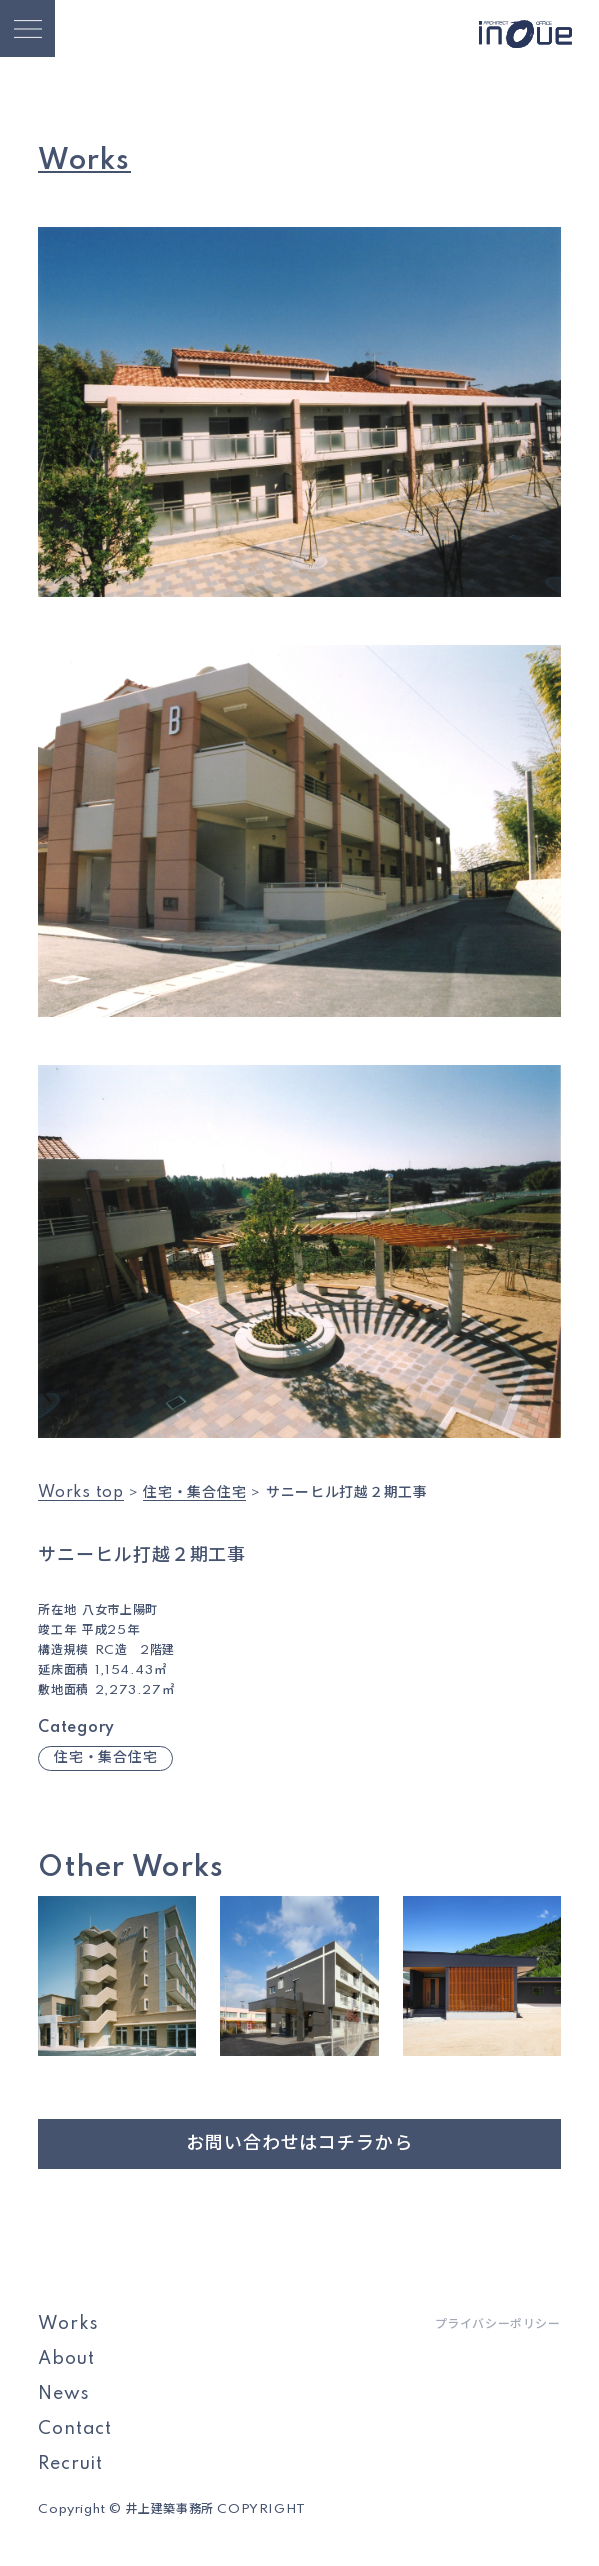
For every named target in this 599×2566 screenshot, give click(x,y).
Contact (75, 2429)
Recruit (70, 2464)
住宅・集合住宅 (105, 1758)
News (63, 2394)
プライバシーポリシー (498, 2324)
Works (68, 2324)
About (66, 2359)
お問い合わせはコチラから (299, 2144)
